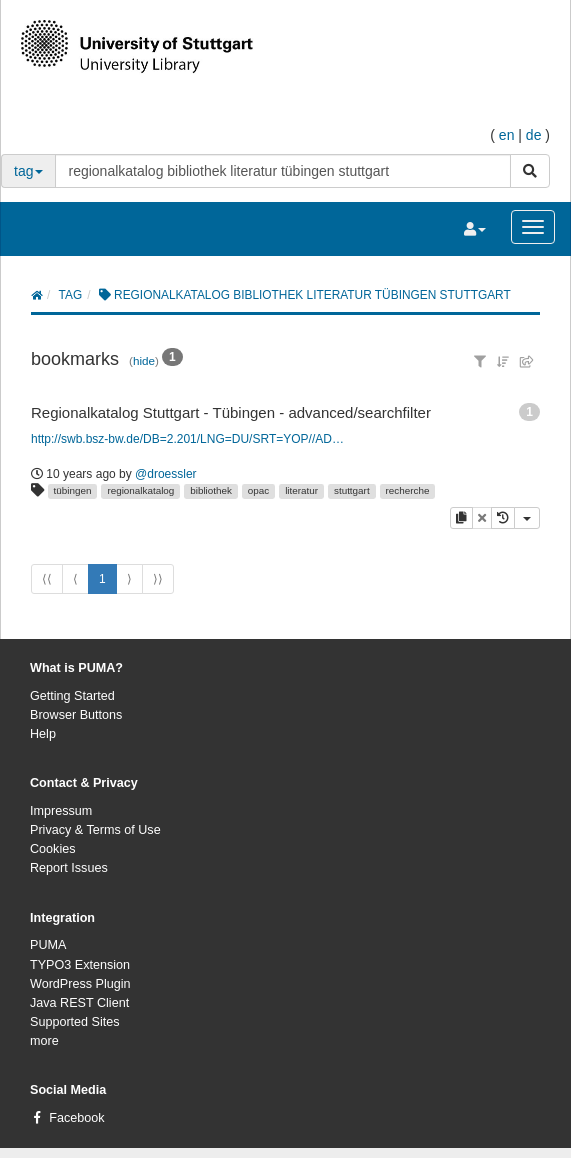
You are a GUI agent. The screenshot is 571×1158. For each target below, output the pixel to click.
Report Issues (69, 868)
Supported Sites (75, 1022)
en (507, 135)
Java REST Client (79, 1003)
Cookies (53, 849)
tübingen (73, 490)
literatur (301, 490)
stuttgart (352, 490)
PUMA (48, 945)
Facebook (76, 1118)
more (44, 1041)
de (534, 135)
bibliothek (211, 490)
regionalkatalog (140, 490)
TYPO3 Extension (80, 965)
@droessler (166, 474)
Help (43, 734)
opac (258, 490)
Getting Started (72, 696)
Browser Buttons (76, 715)
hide (144, 360)
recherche (408, 490)
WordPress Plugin (80, 984)
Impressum (61, 811)
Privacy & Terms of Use (95, 830)
